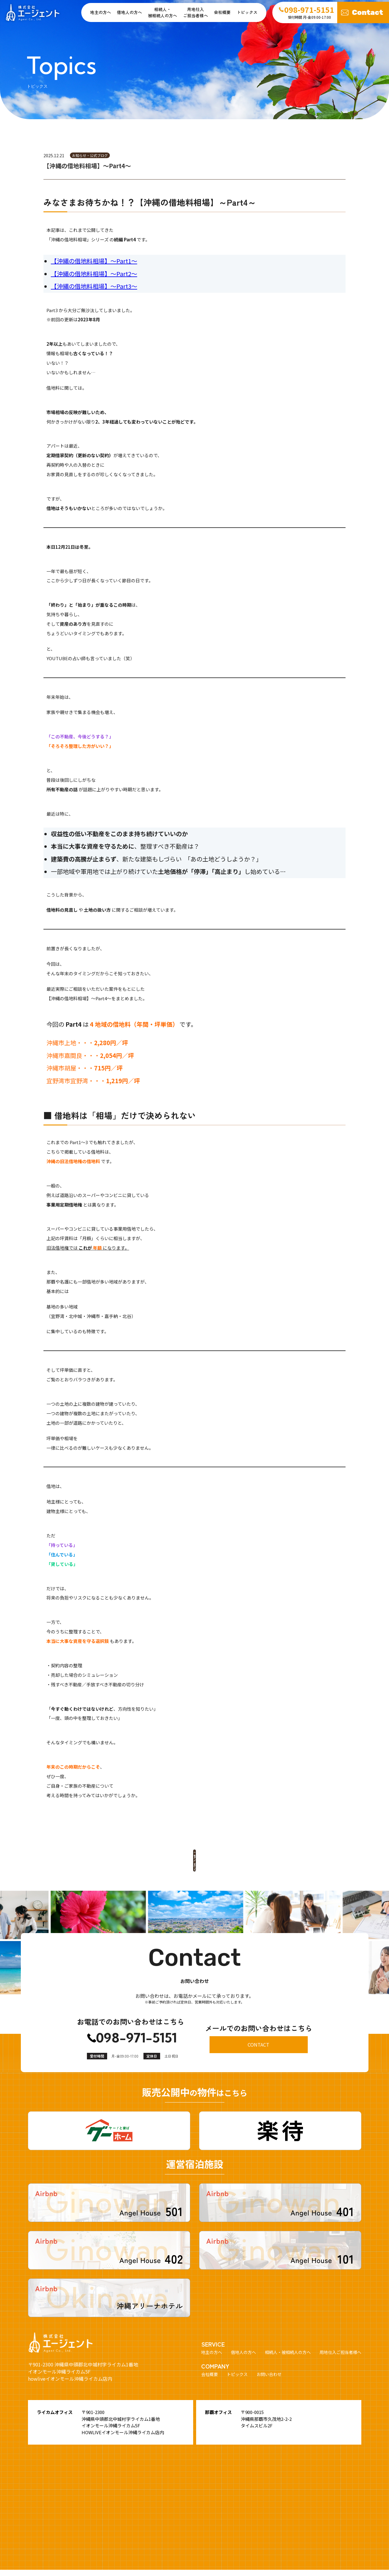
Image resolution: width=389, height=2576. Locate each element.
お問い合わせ (269, 2369)
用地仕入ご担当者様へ (195, 12)
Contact (367, 12)
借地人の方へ (129, 12)
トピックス (247, 12)
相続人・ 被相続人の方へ (162, 12)
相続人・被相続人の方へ (288, 2347)
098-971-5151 (136, 2032)
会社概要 (222, 12)
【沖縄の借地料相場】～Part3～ (94, 286)
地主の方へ (100, 12)
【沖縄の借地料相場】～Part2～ (94, 273)
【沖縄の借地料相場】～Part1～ (94, 261)
